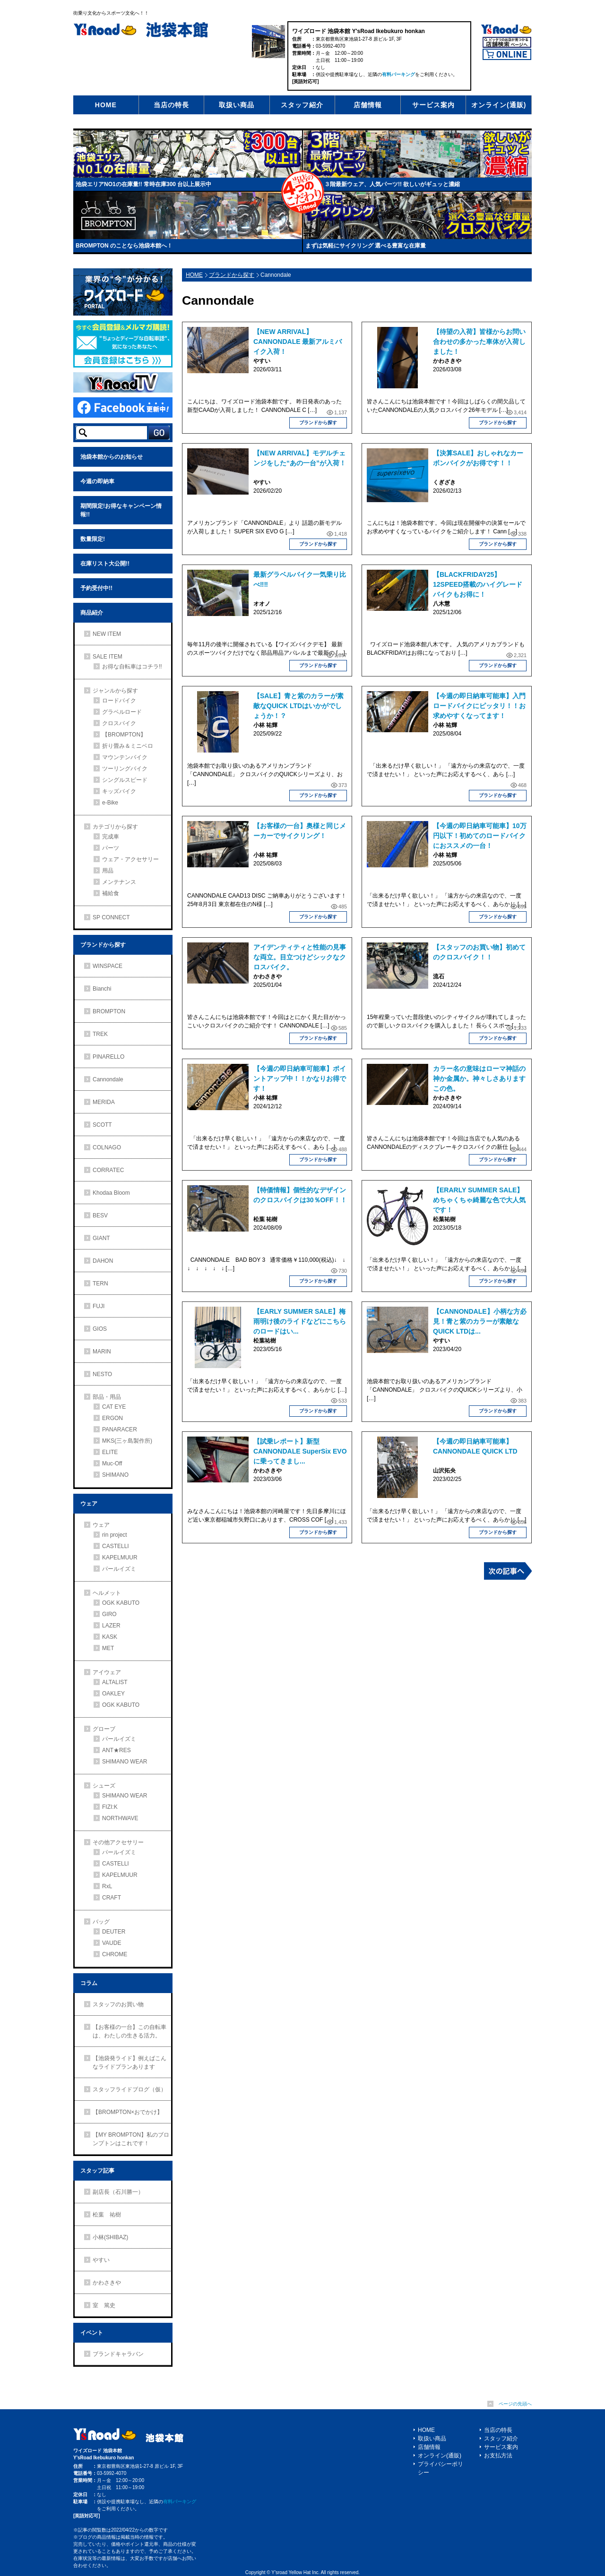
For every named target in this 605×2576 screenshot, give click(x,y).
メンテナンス (119, 882)
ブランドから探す (231, 275)
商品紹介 (91, 612)
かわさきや (107, 2282)
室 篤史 (104, 2305)
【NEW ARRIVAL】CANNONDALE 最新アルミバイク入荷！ (297, 341)
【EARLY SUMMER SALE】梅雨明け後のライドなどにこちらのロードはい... (299, 1321)
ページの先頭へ (515, 2403)
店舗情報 (368, 105)
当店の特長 (171, 105)
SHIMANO (115, 1475)
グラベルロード (122, 712)
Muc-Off (112, 1463)
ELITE (110, 1452)
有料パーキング (398, 74)
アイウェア (107, 1672)
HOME (106, 105)
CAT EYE (114, 1407)
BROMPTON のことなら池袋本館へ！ (124, 245)
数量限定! (92, 539)
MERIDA (104, 1102)
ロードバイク (119, 700)
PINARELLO (108, 1056)
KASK (109, 1637)
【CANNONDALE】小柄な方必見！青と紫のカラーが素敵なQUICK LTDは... (480, 1321)
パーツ (110, 848)
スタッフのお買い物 (118, 2004)
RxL (107, 1886)
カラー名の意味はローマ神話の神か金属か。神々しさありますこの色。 (479, 1078)
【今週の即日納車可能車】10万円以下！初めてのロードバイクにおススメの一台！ (480, 835)
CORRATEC (108, 1170)
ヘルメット (107, 1593)
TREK (100, 1034)
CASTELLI (115, 1546)
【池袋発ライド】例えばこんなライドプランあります (129, 2062)
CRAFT (111, 1897)
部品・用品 (107, 1397)
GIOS (100, 1329)
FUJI (98, 1306)
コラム (88, 1983)
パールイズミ (119, 1569)
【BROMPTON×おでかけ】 (128, 2112)
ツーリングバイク (124, 768)
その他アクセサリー (118, 1842)
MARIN (102, 1351)
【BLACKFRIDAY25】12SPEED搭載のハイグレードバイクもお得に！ (477, 584)
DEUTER (113, 1931)
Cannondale (108, 1079)
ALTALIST (115, 1682)
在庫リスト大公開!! (105, 563)
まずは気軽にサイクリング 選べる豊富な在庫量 (365, 245)
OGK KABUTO (120, 1603)
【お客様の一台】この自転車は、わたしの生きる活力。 (129, 2031)
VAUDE (111, 1943)
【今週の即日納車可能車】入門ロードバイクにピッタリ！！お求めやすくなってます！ (479, 705)
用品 (107, 870)
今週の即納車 (97, 481)
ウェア (88, 1503)
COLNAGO (107, 1147)
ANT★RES (116, 1750)
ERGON (112, 1418)
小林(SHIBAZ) (110, 2237)
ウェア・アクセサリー (130, 859)
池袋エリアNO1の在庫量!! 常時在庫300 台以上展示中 (143, 184)
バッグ (101, 1921)
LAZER (111, 1625)
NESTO (102, 1374)
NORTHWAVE (120, 1818)
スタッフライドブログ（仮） (129, 2089)
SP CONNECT (111, 917)
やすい (101, 2260)
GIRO (109, 1614)
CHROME (114, 1954)
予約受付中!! (96, 588)
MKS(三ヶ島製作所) (127, 1441)
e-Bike (110, 802)
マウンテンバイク (124, 757)
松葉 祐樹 (107, 2214)
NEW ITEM (107, 634)
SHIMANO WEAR (124, 1761)
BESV (100, 1215)
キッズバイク (119, 791)
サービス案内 (433, 105)
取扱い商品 (236, 105)
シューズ (104, 1785)
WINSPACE (107, 966)
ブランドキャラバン (118, 2354)
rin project (114, 1535)
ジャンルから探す (115, 690)
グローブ (104, 1729)
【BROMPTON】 (124, 734)
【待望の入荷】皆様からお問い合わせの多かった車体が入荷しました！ (479, 341)
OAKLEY (113, 1693)
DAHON (103, 1261)
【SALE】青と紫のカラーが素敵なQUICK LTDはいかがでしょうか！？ (298, 705)
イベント (91, 2332)
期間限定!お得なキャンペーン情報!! (121, 510)
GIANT (101, 1238)
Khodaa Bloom (111, 1193)
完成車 (110, 836)
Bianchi (102, 988)
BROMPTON (109, 1011)
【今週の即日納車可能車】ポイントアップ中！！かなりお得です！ (299, 1078)
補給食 (110, 893)
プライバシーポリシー (440, 2468)
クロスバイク (119, 723)
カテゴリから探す (115, 826)
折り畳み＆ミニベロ (127, 746)
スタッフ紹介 (302, 105)
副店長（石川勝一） (118, 2192)
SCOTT (102, 1124)
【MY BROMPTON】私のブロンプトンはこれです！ (131, 2139)
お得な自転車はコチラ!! (132, 666)
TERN (100, 1283)
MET (108, 1648)
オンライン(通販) (498, 105)
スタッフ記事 (97, 2170)
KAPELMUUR (120, 1557)
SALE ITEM (107, 656)
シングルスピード (124, 780)
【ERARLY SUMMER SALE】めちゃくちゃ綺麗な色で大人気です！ (479, 1200)
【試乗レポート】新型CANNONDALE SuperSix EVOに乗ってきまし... (300, 1451)
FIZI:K (110, 1807)
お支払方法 (498, 2455)
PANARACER (119, 1429)
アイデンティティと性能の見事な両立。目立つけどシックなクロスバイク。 (299, 957)
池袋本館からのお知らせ (111, 457)
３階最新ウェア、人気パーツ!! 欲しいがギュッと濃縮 (392, 184)
